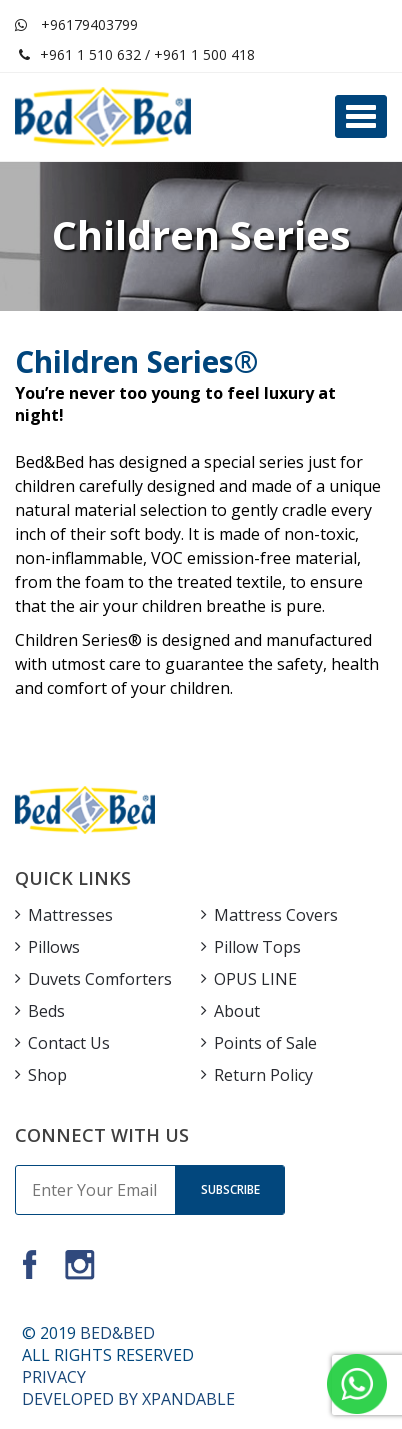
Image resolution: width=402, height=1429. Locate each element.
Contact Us (69, 1043)
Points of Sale (265, 1043)
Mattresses (70, 915)
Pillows (54, 947)
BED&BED (117, 1333)
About (237, 1011)
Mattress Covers (276, 915)
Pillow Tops (257, 947)
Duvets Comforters (100, 979)
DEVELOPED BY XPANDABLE (128, 1399)
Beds (46, 1011)
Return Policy (263, 1075)
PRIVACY (54, 1377)
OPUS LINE (255, 979)
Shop (47, 1075)
